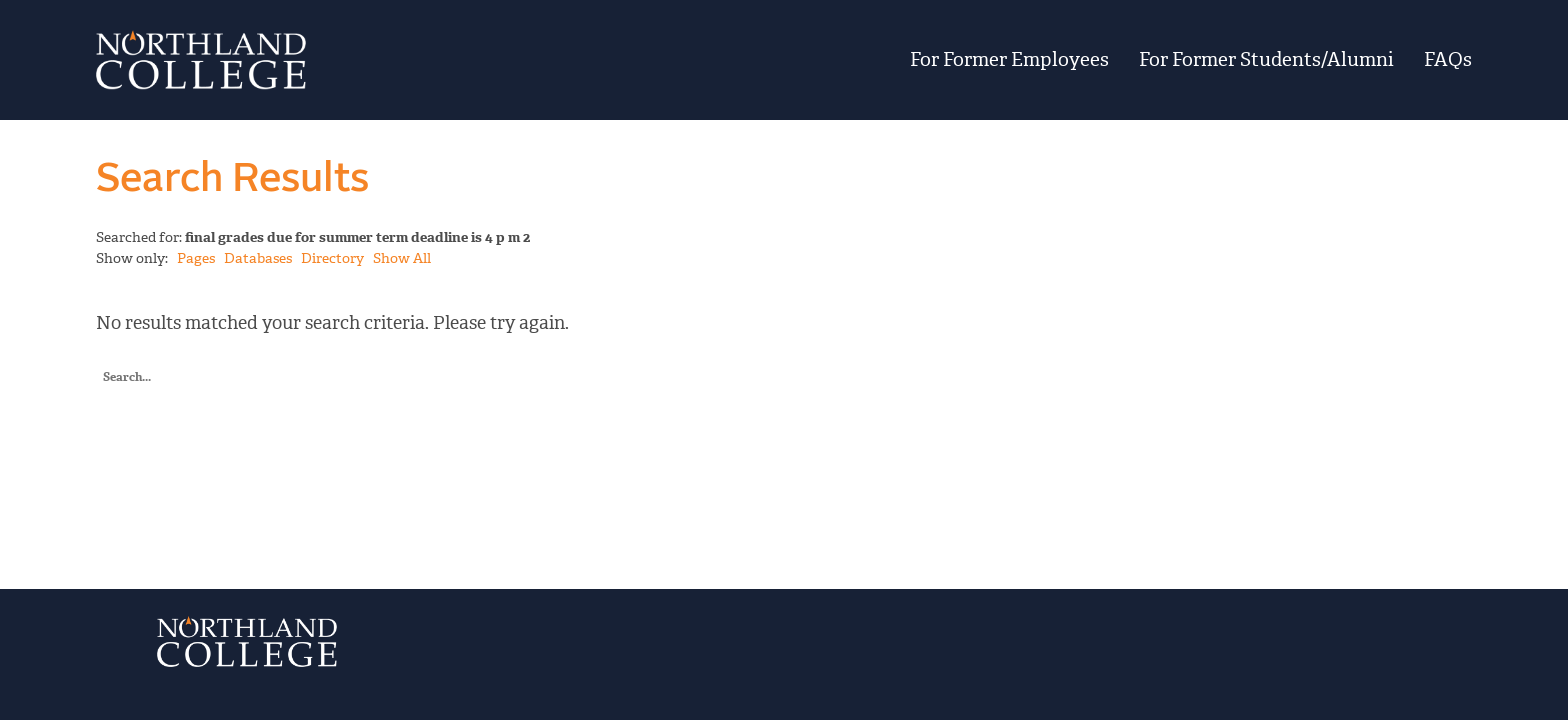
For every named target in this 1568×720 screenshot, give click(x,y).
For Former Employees (1009, 59)
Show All (402, 258)
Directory (332, 258)
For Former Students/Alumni (1266, 59)
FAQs (1448, 59)
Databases (258, 258)
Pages (196, 258)
